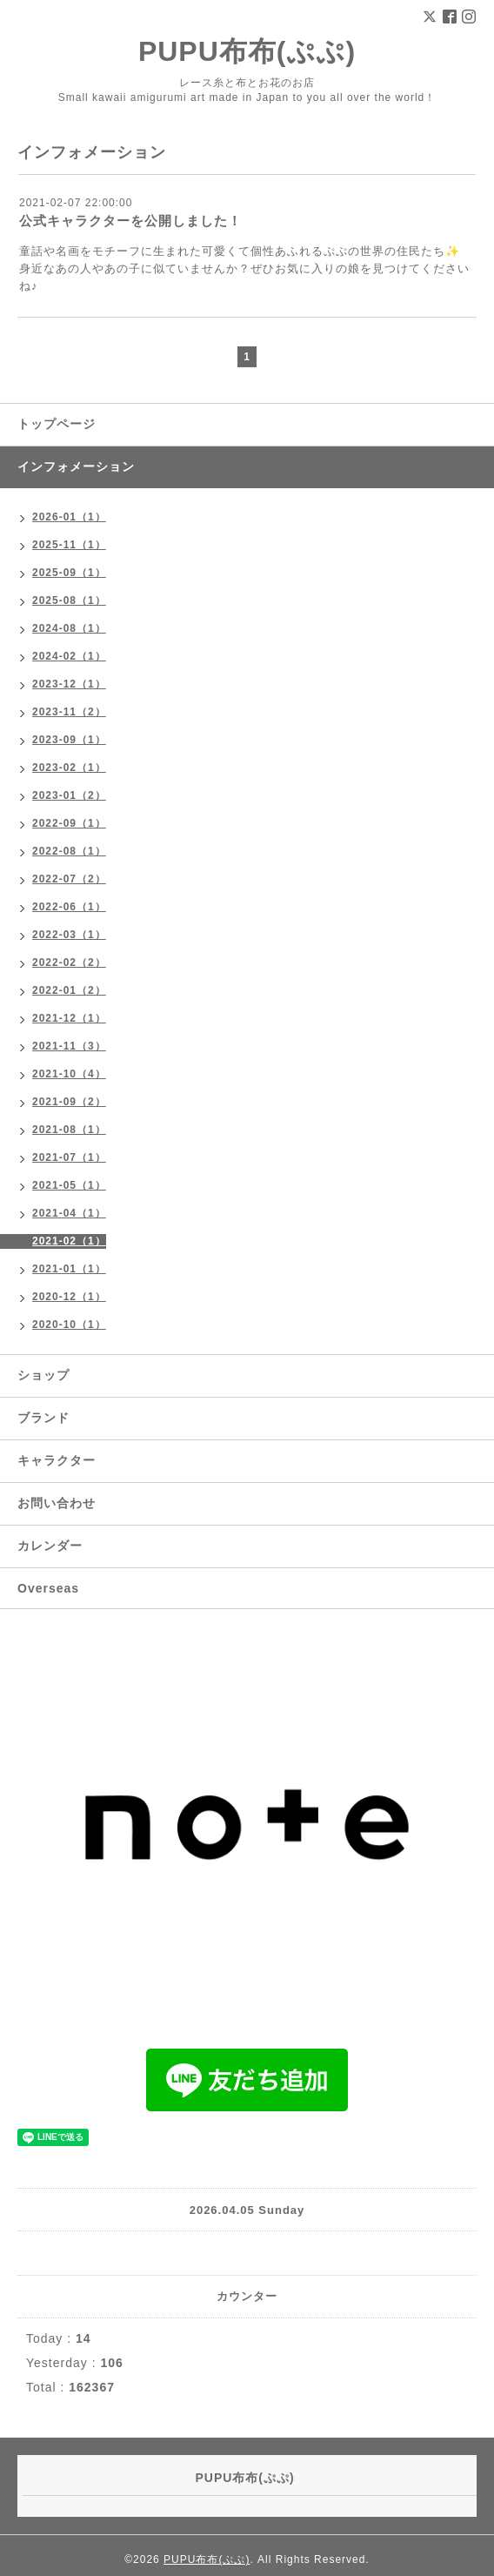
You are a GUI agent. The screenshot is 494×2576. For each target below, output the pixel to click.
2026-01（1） (69, 517)
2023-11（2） (69, 712)
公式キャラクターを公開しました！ (130, 220)
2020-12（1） (69, 1297)
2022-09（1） (69, 823)
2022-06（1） (69, 907)
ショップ (43, 1375)
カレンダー (50, 1546)
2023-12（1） (69, 684)
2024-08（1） (69, 628)
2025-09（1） (69, 573)
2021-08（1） (69, 1130)
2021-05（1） (69, 1185)
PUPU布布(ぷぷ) (247, 51)
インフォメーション (76, 466)
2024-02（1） (69, 656)
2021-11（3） (69, 1046)
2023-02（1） (69, 767)
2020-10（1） (69, 1324)
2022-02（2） (69, 962)
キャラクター (56, 1460)
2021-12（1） (69, 1018)
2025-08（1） (69, 600)
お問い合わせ (56, 1503)
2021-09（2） (69, 1102)
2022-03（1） (69, 935)
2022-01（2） (69, 990)
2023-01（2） (69, 795)
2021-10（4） (69, 1074)
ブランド (43, 1418)
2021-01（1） (69, 1269)
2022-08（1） (69, 851)
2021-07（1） (69, 1157)
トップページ (56, 424)
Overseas (48, 1588)
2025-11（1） (69, 545)
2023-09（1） (69, 740)
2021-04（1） (69, 1213)
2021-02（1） (69, 1241)
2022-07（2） (69, 879)
